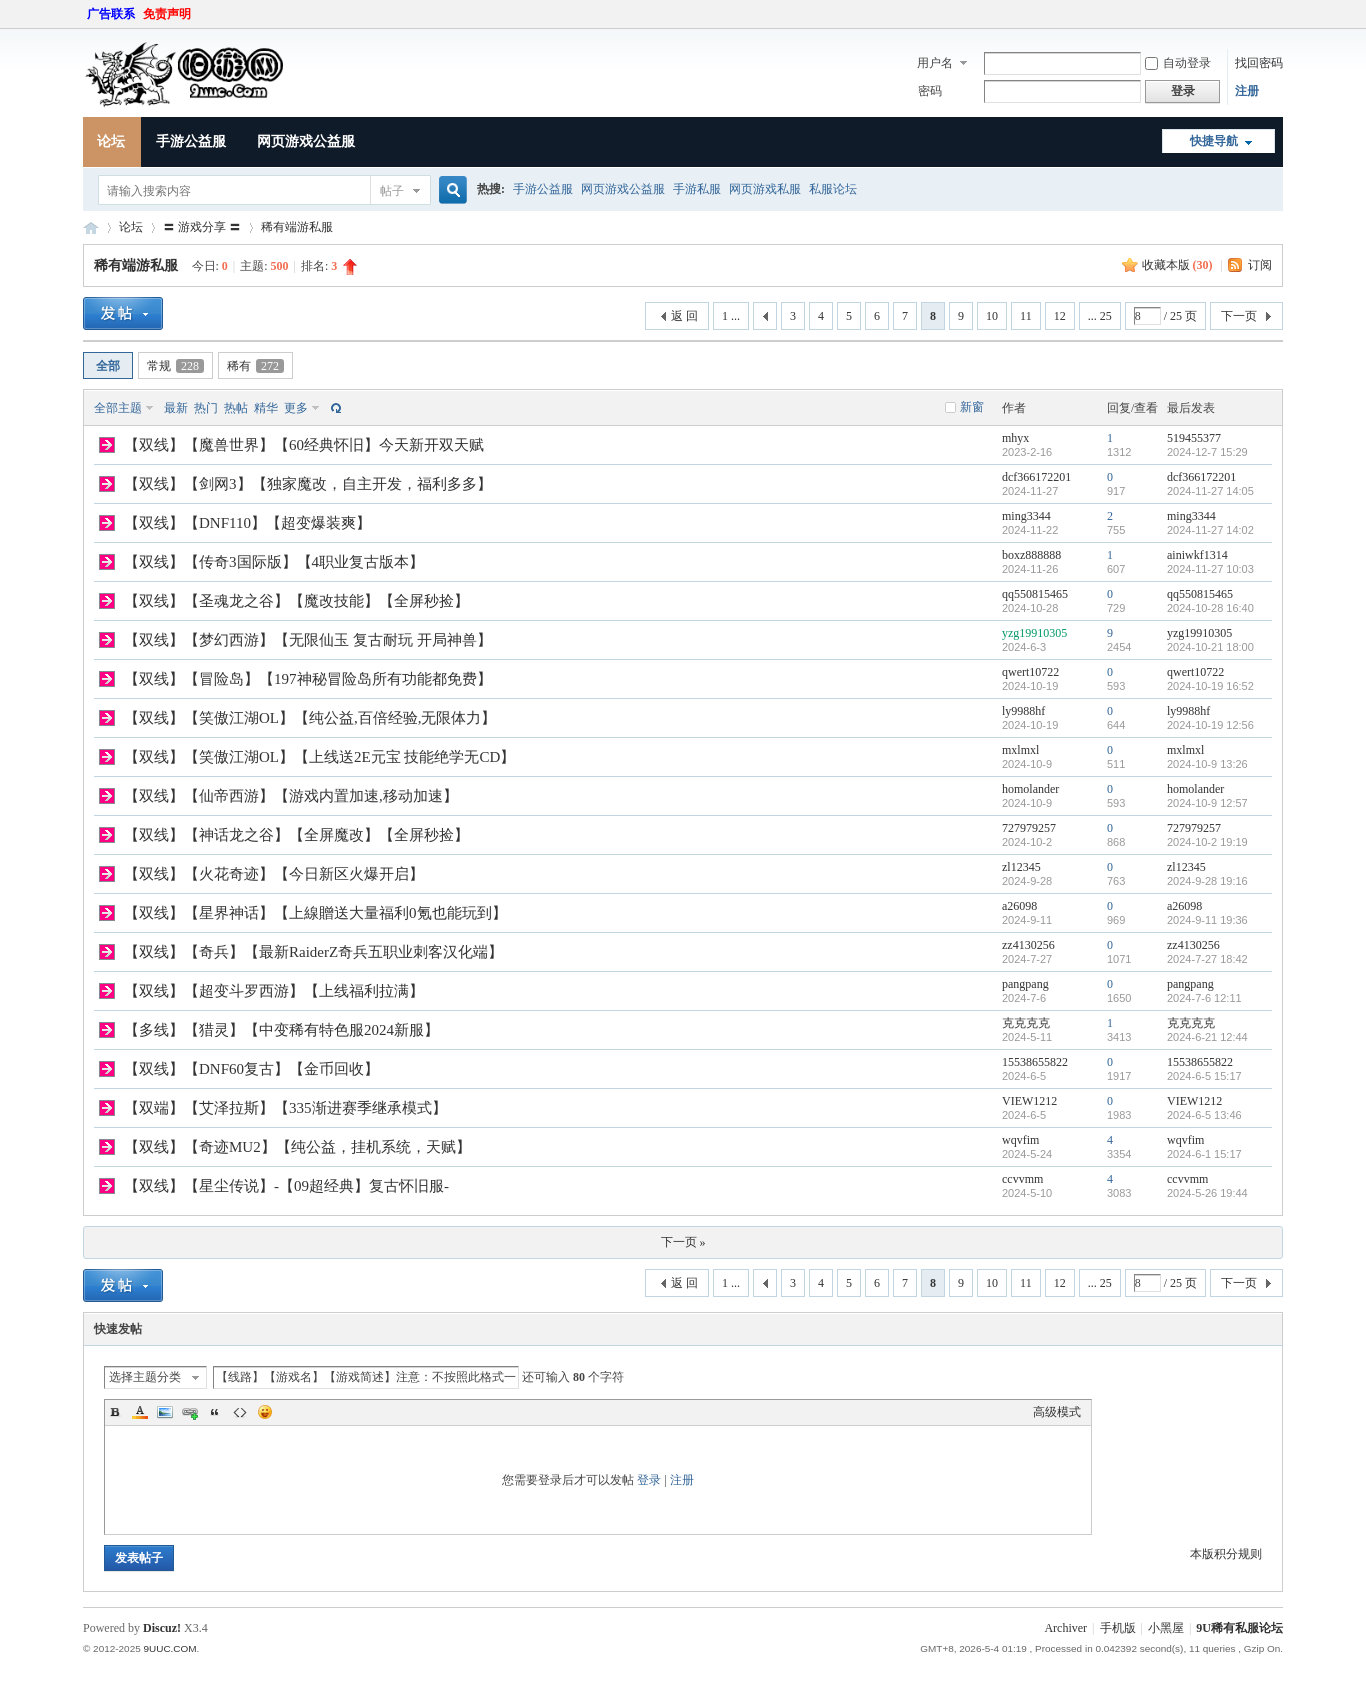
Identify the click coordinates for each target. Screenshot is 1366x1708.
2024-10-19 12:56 (1210, 725)
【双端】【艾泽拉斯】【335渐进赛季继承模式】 (285, 1108)
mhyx (1015, 438)
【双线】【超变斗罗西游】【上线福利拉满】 (274, 991)
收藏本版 (1177, 265)
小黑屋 (1166, 1628)
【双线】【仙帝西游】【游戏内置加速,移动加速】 (291, 796)
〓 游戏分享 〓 (202, 227)
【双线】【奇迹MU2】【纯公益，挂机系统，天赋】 (297, 1147)
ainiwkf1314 (1197, 555)
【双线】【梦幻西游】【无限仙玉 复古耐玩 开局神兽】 (308, 640)
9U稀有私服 (91, 227)
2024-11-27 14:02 (1210, 530)
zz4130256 (1028, 945)
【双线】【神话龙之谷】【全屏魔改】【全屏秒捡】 (296, 835)
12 (1060, 316)
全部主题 (118, 408)
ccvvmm (1022, 1179)
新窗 (972, 407)
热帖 (236, 408)
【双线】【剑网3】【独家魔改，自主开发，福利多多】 (308, 484)
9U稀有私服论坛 (1239, 1628)
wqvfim (1020, 1140)
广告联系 (111, 14)
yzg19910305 (1034, 633)
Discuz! (162, 1628)
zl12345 (1021, 867)
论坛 (111, 141)
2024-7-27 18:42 (1207, 959)
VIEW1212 (1029, 1101)
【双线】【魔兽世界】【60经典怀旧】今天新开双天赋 (304, 445)
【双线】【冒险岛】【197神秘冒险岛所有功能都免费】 (308, 679)
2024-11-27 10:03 (1210, 569)
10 (992, 316)
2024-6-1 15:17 (1204, 1154)
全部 (108, 366)
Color (140, 1412)
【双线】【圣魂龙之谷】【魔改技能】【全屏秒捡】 (296, 601)
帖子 (392, 191)
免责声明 (167, 14)
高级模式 (1057, 1412)
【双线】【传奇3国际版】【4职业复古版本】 (274, 562)
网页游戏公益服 (306, 141)
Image (165, 1412)
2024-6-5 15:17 (1204, 1076)
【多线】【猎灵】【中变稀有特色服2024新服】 (281, 1030)
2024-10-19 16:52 (1210, 686)
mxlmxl (1020, 750)
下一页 (1239, 316)
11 (1026, 316)
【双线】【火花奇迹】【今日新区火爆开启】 (274, 874)
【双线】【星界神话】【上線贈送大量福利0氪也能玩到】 (315, 913)
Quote (215, 1412)
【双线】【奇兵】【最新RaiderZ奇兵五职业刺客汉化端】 (313, 952)
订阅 (1260, 265)
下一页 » (683, 1242)
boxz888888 (1031, 555)
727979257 (1029, 828)
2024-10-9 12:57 (1207, 803)
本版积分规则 (1226, 1554)
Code (240, 1412)
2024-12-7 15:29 (1207, 452)
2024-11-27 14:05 (1210, 491)
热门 (206, 408)
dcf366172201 (1036, 477)
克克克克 (1026, 1023)
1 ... (731, 316)
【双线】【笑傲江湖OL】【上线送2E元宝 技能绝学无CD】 (319, 757)
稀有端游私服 (297, 227)
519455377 (1194, 438)
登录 (649, 1480)
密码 (930, 91)
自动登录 (1178, 63)
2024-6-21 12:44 (1207, 1037)
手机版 (1118, 1628)
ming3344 (1026, 516)
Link (190, 1412)
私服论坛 (833, 189)
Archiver (1065, 1628)
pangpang (1025, 984)
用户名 (935, 63)
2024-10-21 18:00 (1210, 647)
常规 (175, 366)
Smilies (265, 1412)
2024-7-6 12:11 (1204, 998)
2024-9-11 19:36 (1207, 920)
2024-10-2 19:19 (1207, 842)
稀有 (255, 366)
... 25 (1100, 316)
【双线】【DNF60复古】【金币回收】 (251, 1069)
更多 (296, 408)
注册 (1247, 91)
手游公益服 (191, 141)
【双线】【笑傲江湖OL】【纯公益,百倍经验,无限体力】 (310, 718)
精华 (266, 408)
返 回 (684, 316)
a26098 (1019, 906)
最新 (176, 408)
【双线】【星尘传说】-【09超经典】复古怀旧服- (286, 1186)
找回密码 (1259, 63)
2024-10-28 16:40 (1210, 608)
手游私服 (697, 189)
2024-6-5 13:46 (1204, 1115)
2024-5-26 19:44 (1207, 1193)
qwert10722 (1030, 672)
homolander (1030, 789)
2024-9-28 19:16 (1207, 881)
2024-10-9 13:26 (1207, 764)
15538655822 (1035, 1062)
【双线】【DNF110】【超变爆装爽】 (247, 523)
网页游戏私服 (765, 189)
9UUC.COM (169, 1648)
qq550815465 (1035, 594)
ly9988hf (1023, 711)
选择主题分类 (145, 1377)
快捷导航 (1214, 141)
